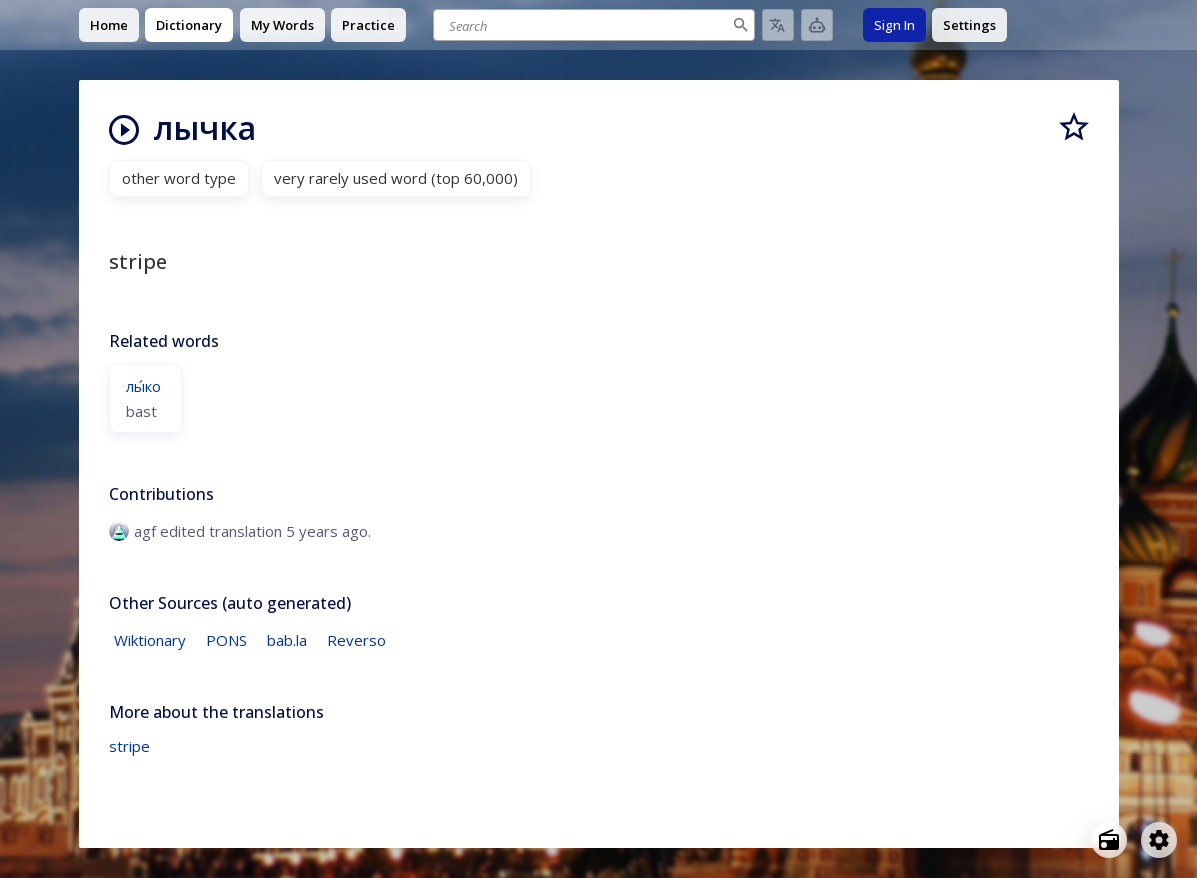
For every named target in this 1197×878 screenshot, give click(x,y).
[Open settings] (1159, 840)
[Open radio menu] (1109, 840)
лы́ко (143, 386)
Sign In (894, 25)
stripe (129, 746)
